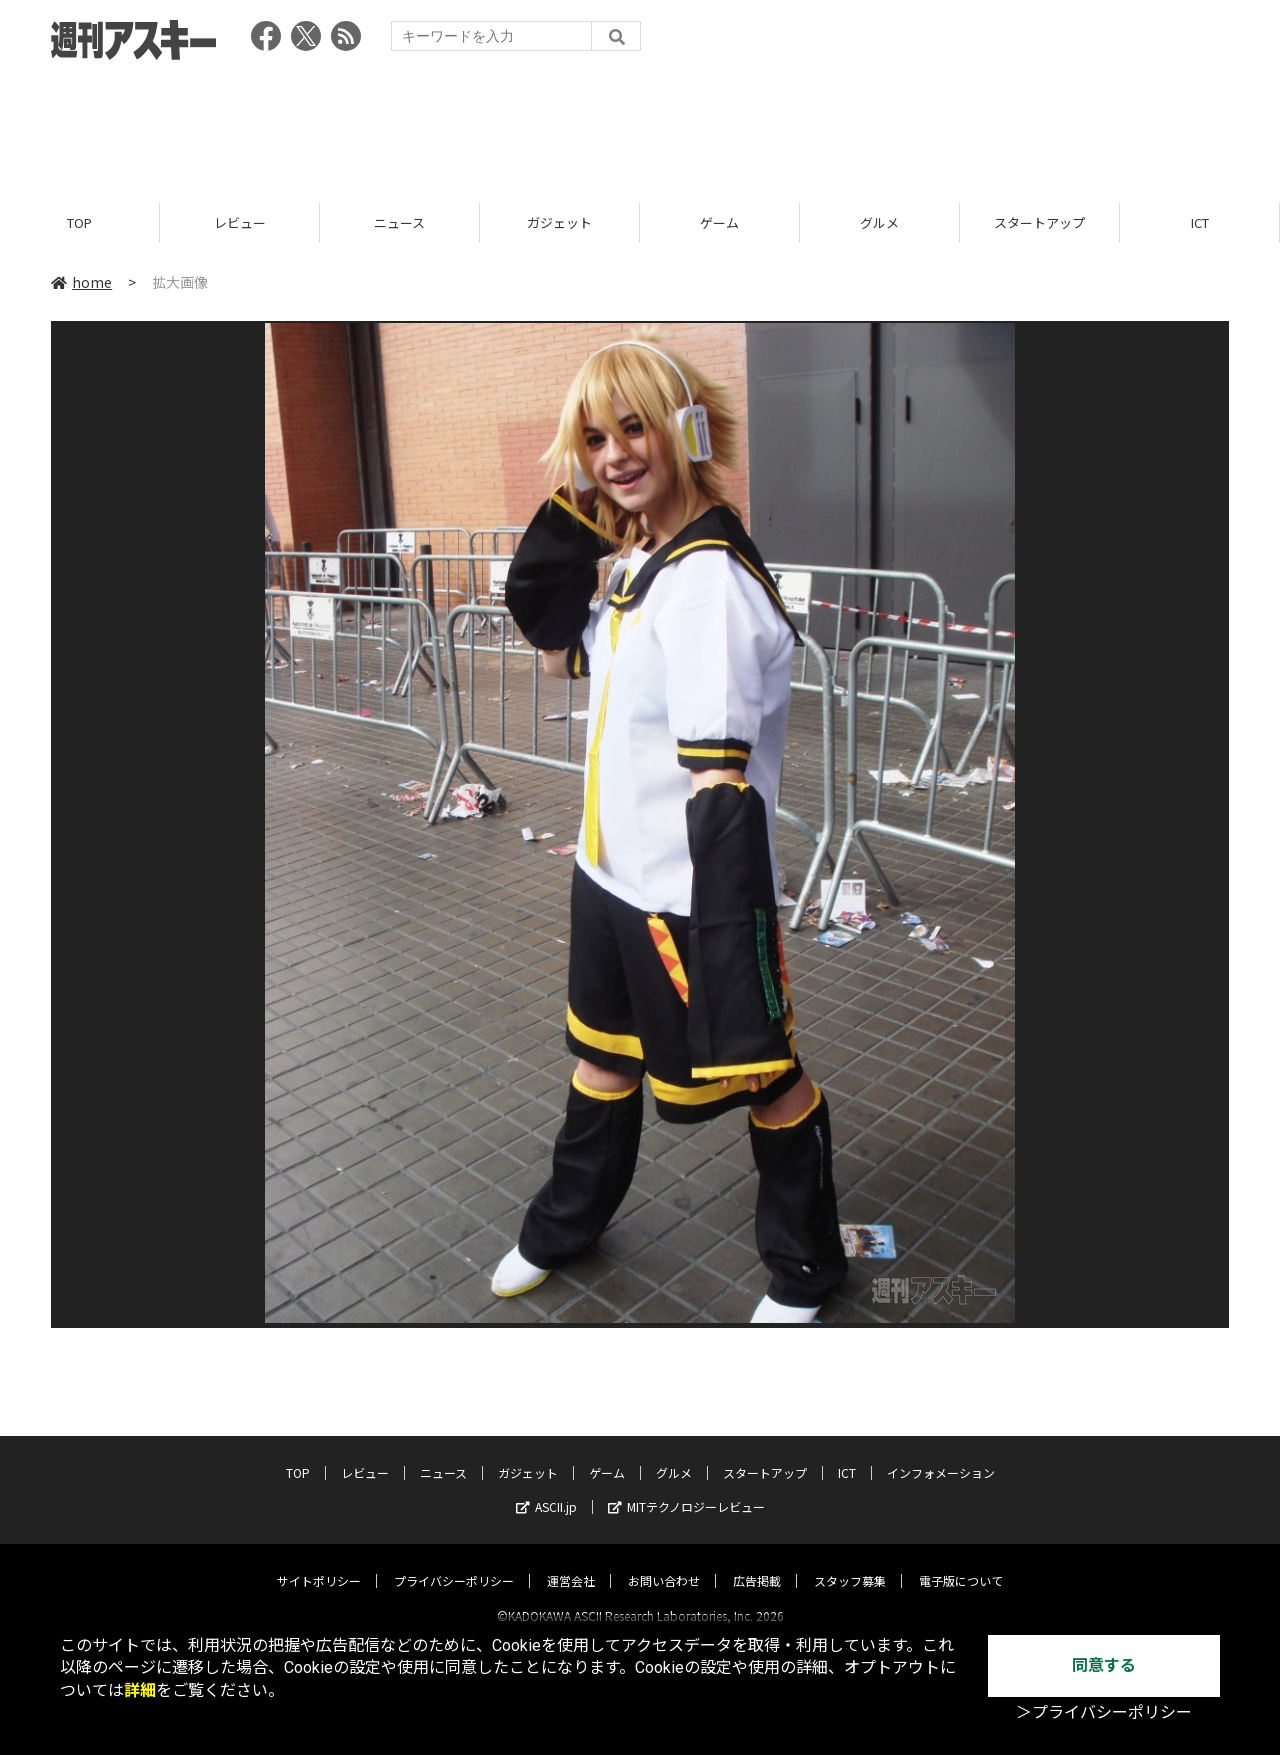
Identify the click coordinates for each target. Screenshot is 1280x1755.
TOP (79, 222)
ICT (1200, 222)
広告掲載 (757, 1562)
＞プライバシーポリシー (1104, 1712)
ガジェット (559, 222)
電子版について (961, 1562)
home (81, 282)
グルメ (879, 222)
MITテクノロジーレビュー (686, 1488)
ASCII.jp (546, 1488)
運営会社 (571, 1562)
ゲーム (719, 222)
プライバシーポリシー (454, 1562)
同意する (1104, 1665)
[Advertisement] (640, 125)
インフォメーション (941, 1454)
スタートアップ (1039, 222)
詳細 (140, 1690)
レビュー (240, 222)
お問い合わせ (664, 1562)
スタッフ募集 (850, 1562)
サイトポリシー (319, 1562)
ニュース (399, 222)
